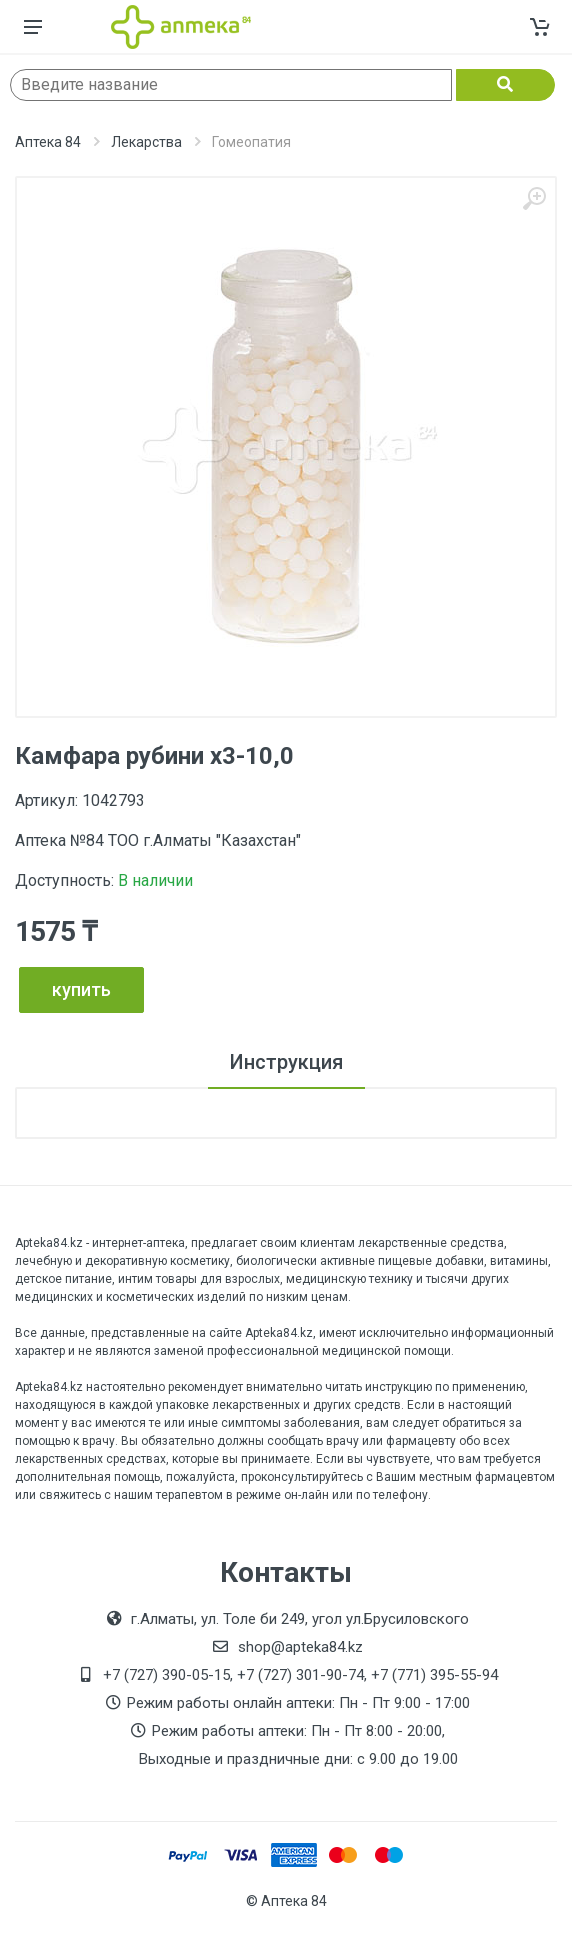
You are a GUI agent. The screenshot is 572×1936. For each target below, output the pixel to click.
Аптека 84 (48, 142)
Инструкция (286, 1062)
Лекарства (146, 142)
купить (81, 989)
